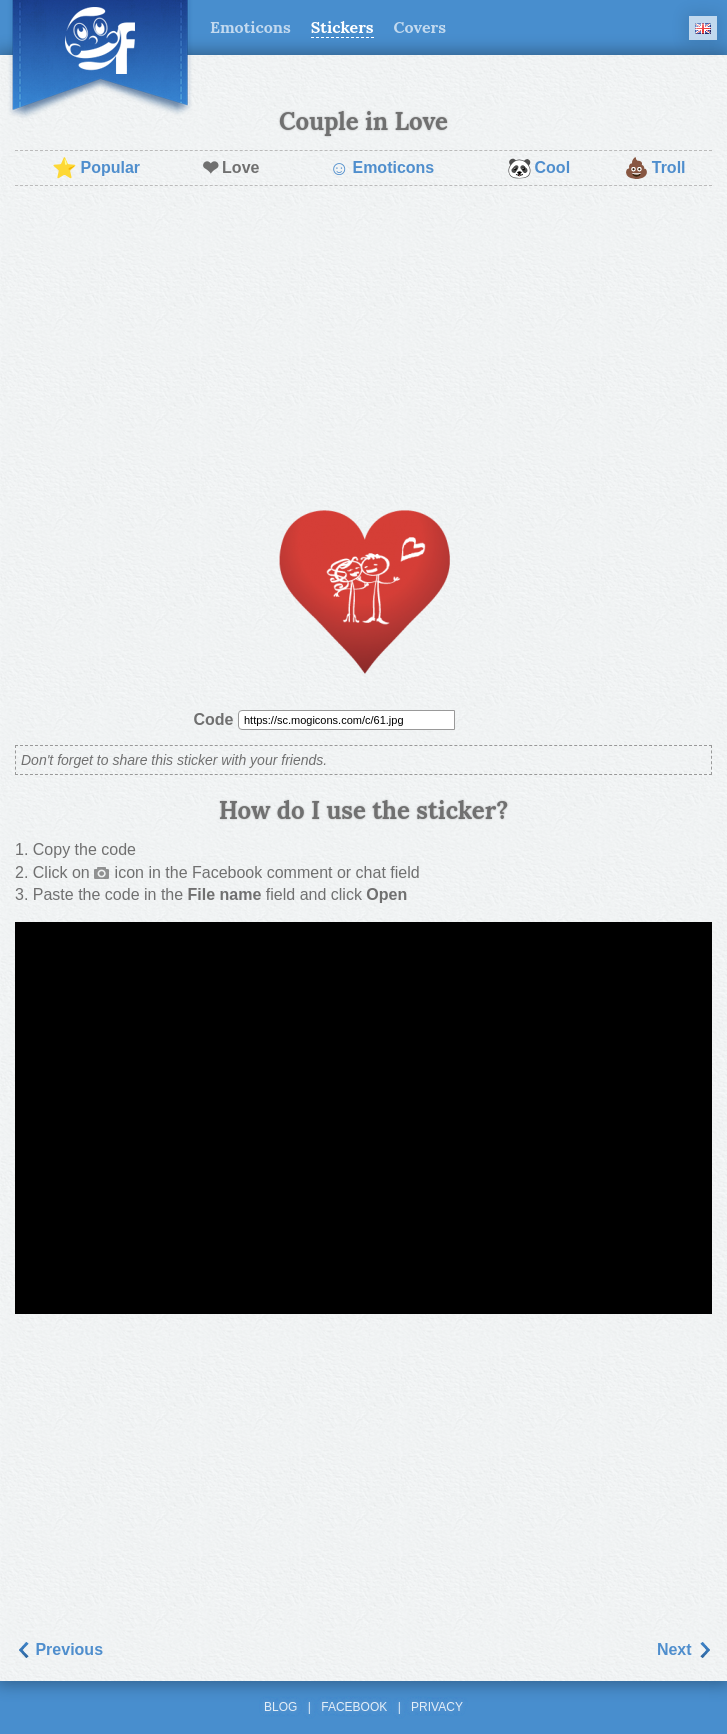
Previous (59, 1649)
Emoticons (250, 27)
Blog (280, 1707)
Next (684, 1649)
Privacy (437, 1707)
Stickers (342, 27)
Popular (96, 168)
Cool (539, 168)
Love (230, 168)
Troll (655, 168)
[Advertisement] (363, 346)
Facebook (354, 1707)
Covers (420, 27)
